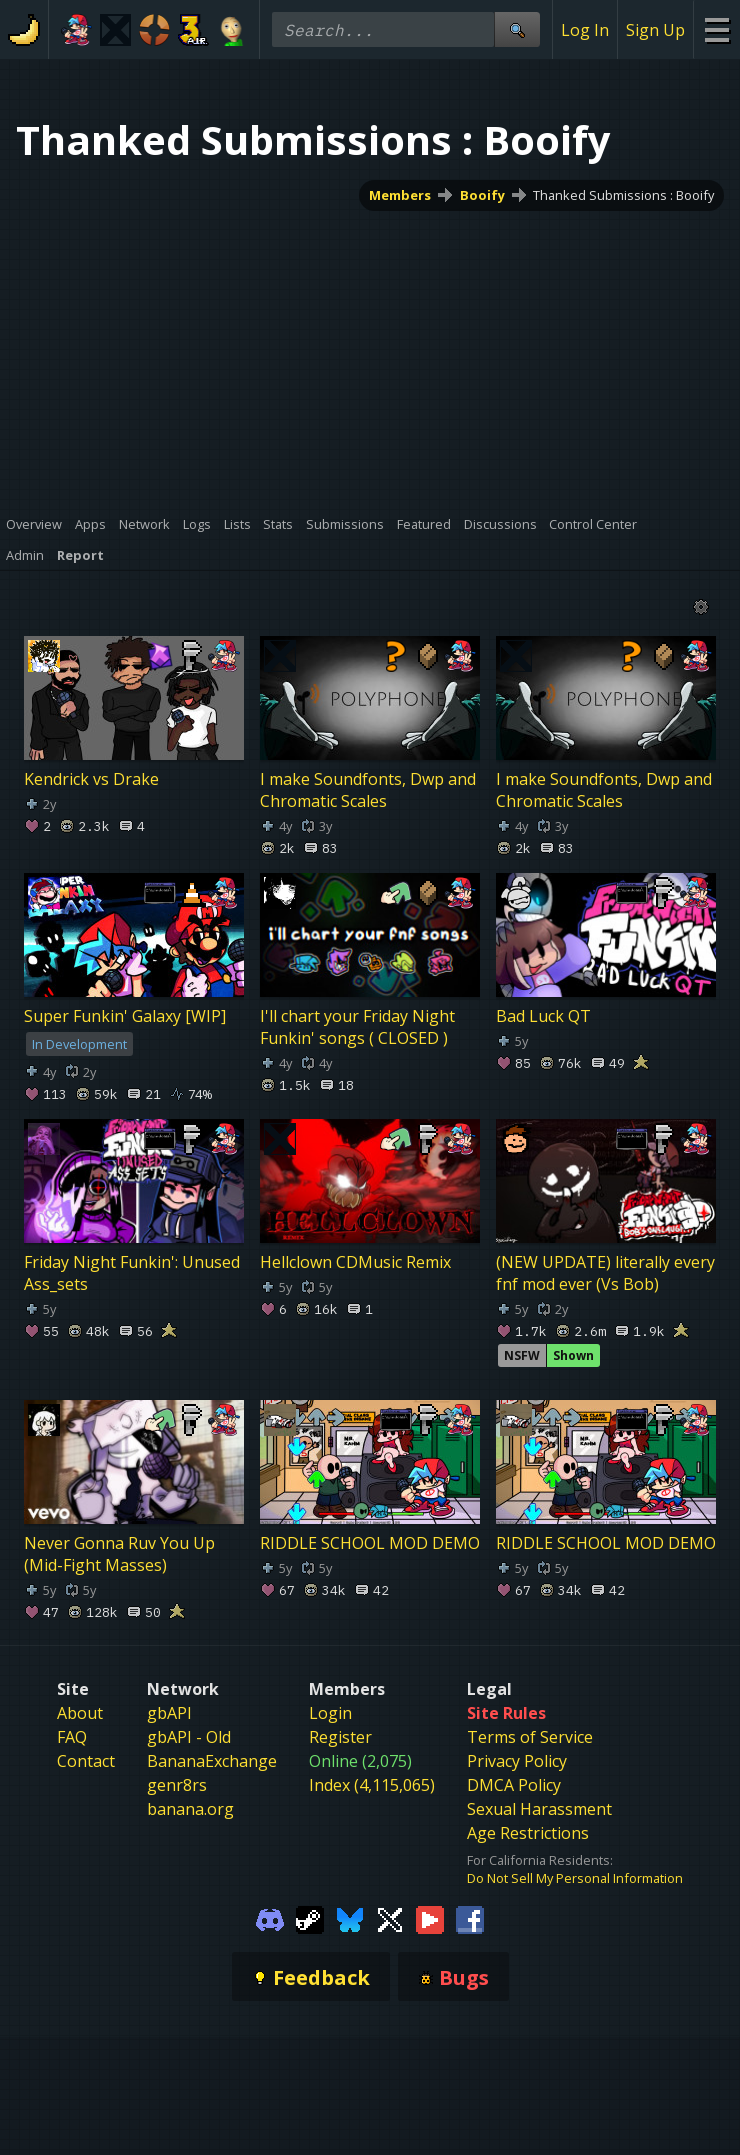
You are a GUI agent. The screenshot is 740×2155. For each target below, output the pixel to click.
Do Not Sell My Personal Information (575, 1878)
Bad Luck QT (543, 1015)
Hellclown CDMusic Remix (355, 1261)
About (80, 1713)
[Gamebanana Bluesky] (350, 1918)
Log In (585, 30)
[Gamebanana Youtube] (430, 1918)
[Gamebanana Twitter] (390, 1918)
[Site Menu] (716, 29)
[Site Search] (517, 29)
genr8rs (177, 1785)
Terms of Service (530, 1737)
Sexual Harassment (539, 1809)
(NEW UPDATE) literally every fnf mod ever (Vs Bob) (605, 1272)
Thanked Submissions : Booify (623, 195)
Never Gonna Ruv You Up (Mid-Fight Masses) (119, 1554)
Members (400, 195)
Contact (86, 1761)
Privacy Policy (517, 1761)
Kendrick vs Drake (91, 778)
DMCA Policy (514, 1785)
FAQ (72, 1737)
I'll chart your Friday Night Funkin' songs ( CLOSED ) (357, 1026)
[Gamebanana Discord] (270, 1918)
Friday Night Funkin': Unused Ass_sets (132, 1272)
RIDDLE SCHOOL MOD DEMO (370, 1543)
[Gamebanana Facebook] (470, 1918)
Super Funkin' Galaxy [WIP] (125, 1015)
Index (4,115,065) (372, 1785)
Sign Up (655, 30)
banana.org (190, 1809)
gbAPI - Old (189, 1737)
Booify (482, 195)
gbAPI (169, 1713)
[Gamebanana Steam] (310, 1918)
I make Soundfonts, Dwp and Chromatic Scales (368, 789)
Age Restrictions (528, 1833)
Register (340, 1737)
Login (330, 1713)
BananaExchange (212, 1761)
